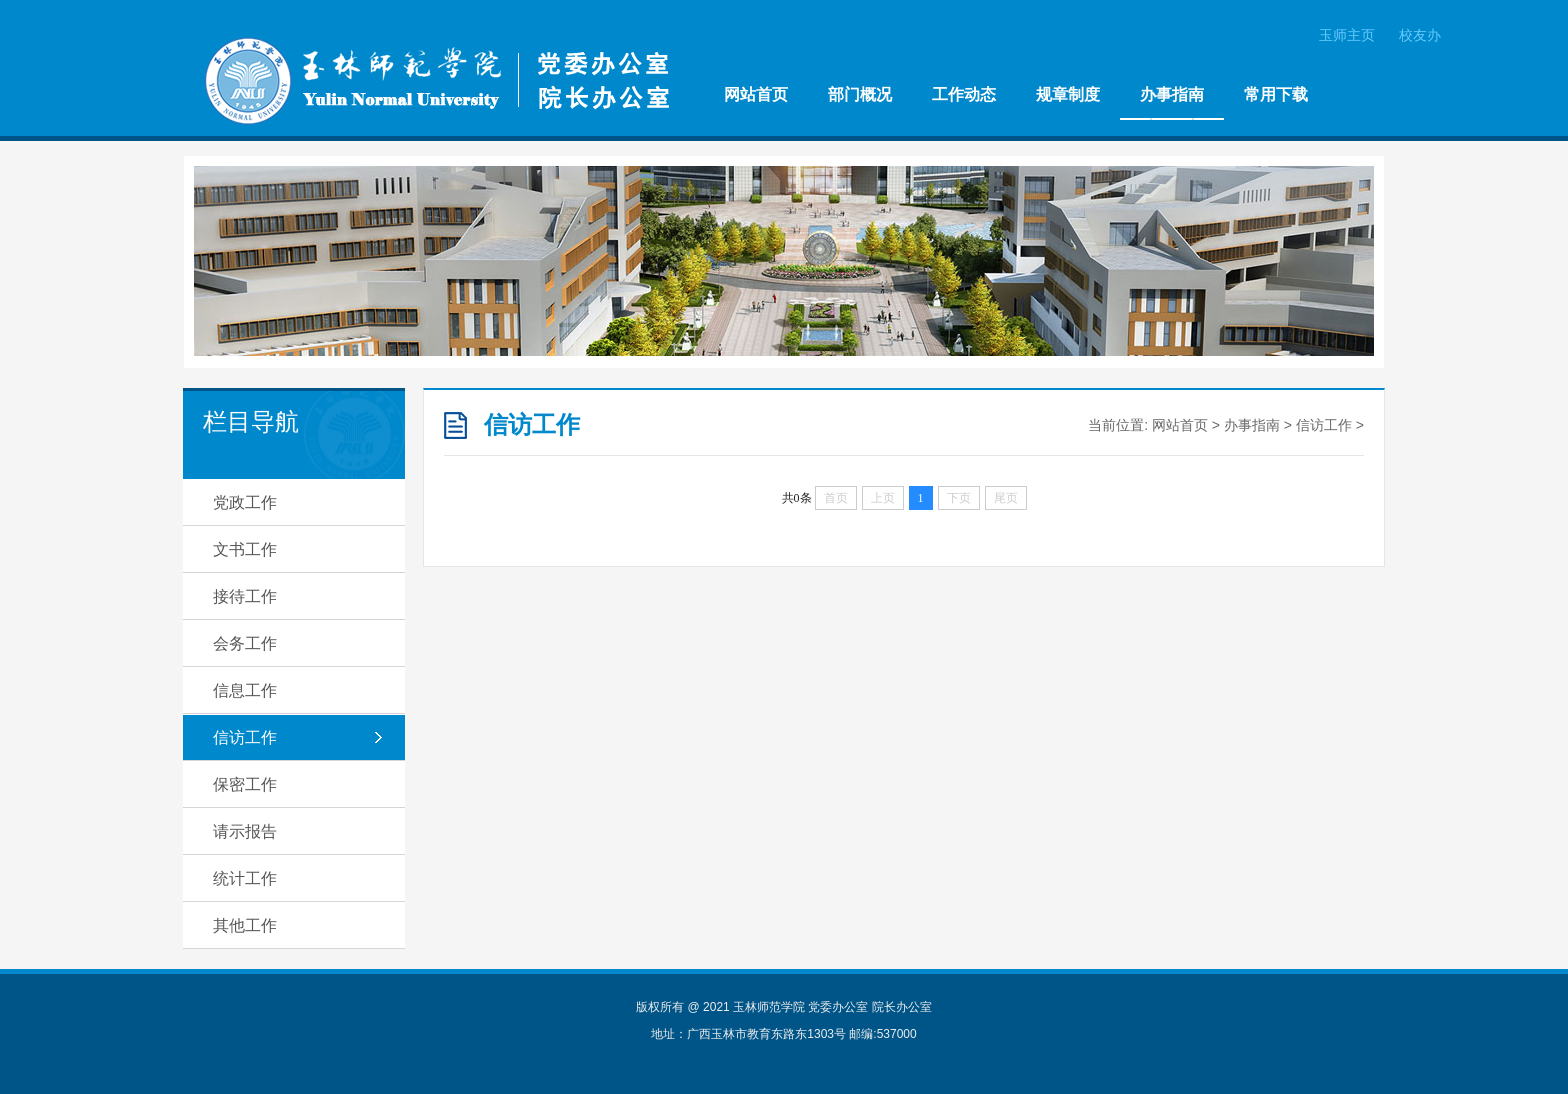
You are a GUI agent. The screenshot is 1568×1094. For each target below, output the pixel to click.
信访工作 (245, 737)
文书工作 (245, 549)
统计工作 (245, 878)
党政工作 (245, 502)
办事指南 (1172, 94)
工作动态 (964, 94)
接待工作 (245, 596)
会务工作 (245, 643)
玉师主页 (1347, 35)
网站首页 (756, 94)
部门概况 (860, 94)
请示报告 (245, 831)
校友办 (1420, 35)
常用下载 (1276, 94)
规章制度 (1068, 94)
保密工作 (245, 784)
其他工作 (245, 925)
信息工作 (245, 690)
